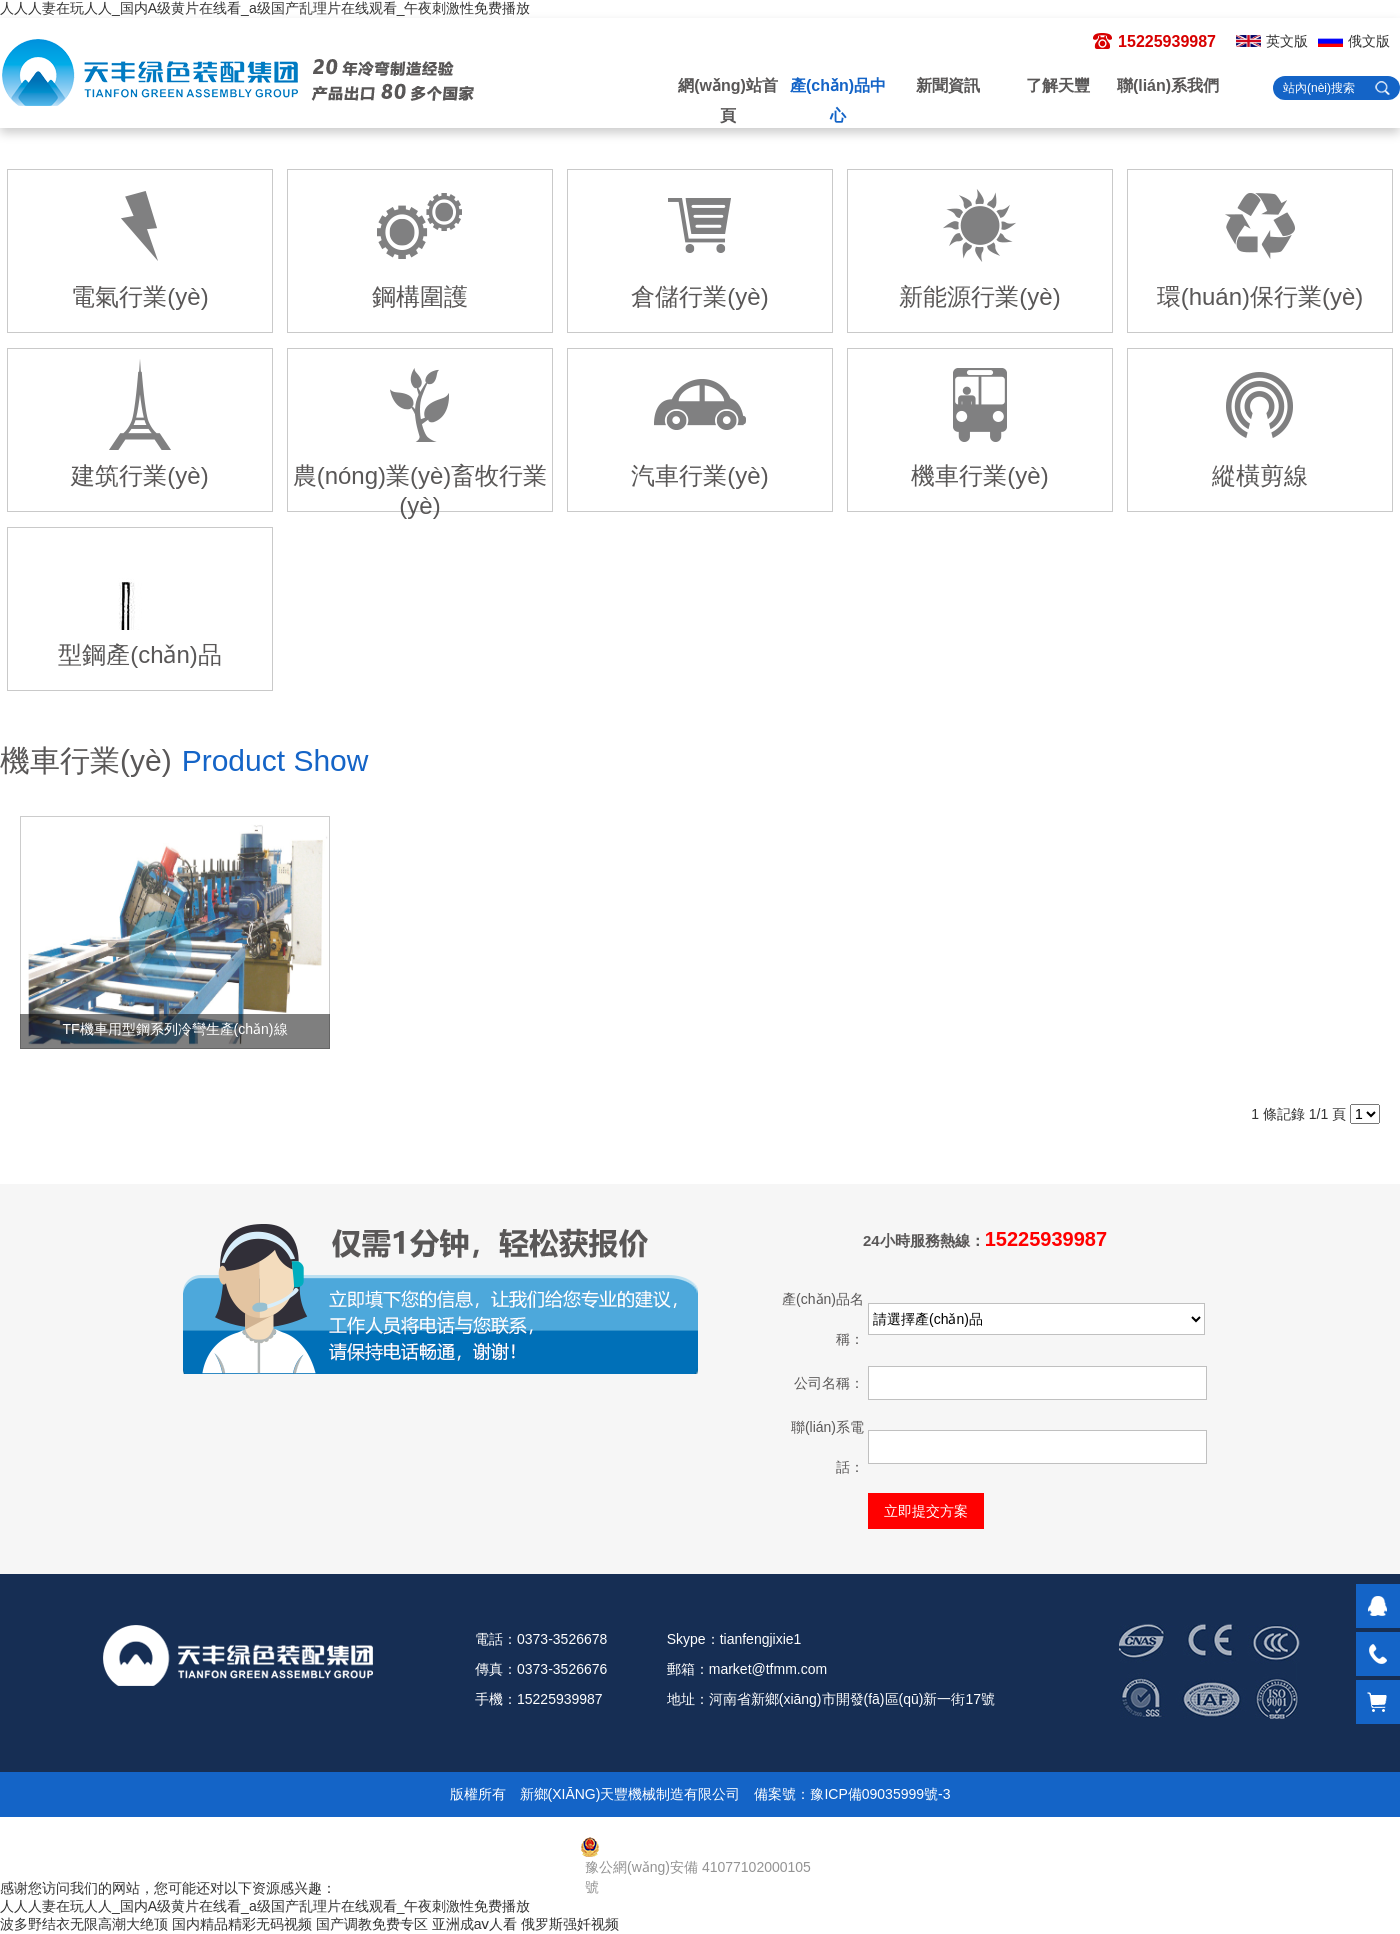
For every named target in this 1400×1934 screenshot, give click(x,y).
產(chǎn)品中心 (838, 100)
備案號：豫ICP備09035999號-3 (852, 1794)
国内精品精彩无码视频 (242, 1924)
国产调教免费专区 (372, 1924)
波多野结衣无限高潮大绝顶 (84, 1924)
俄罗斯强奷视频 (570, 1924)
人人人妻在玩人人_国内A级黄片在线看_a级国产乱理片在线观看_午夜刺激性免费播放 (265, 8)
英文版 (1287, 41)
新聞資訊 (948, 85)
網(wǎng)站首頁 (728, 100)
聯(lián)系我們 (1168, 85)
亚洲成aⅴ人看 (475, 1924)
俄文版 (1369, 41)
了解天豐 (1058, 85)
